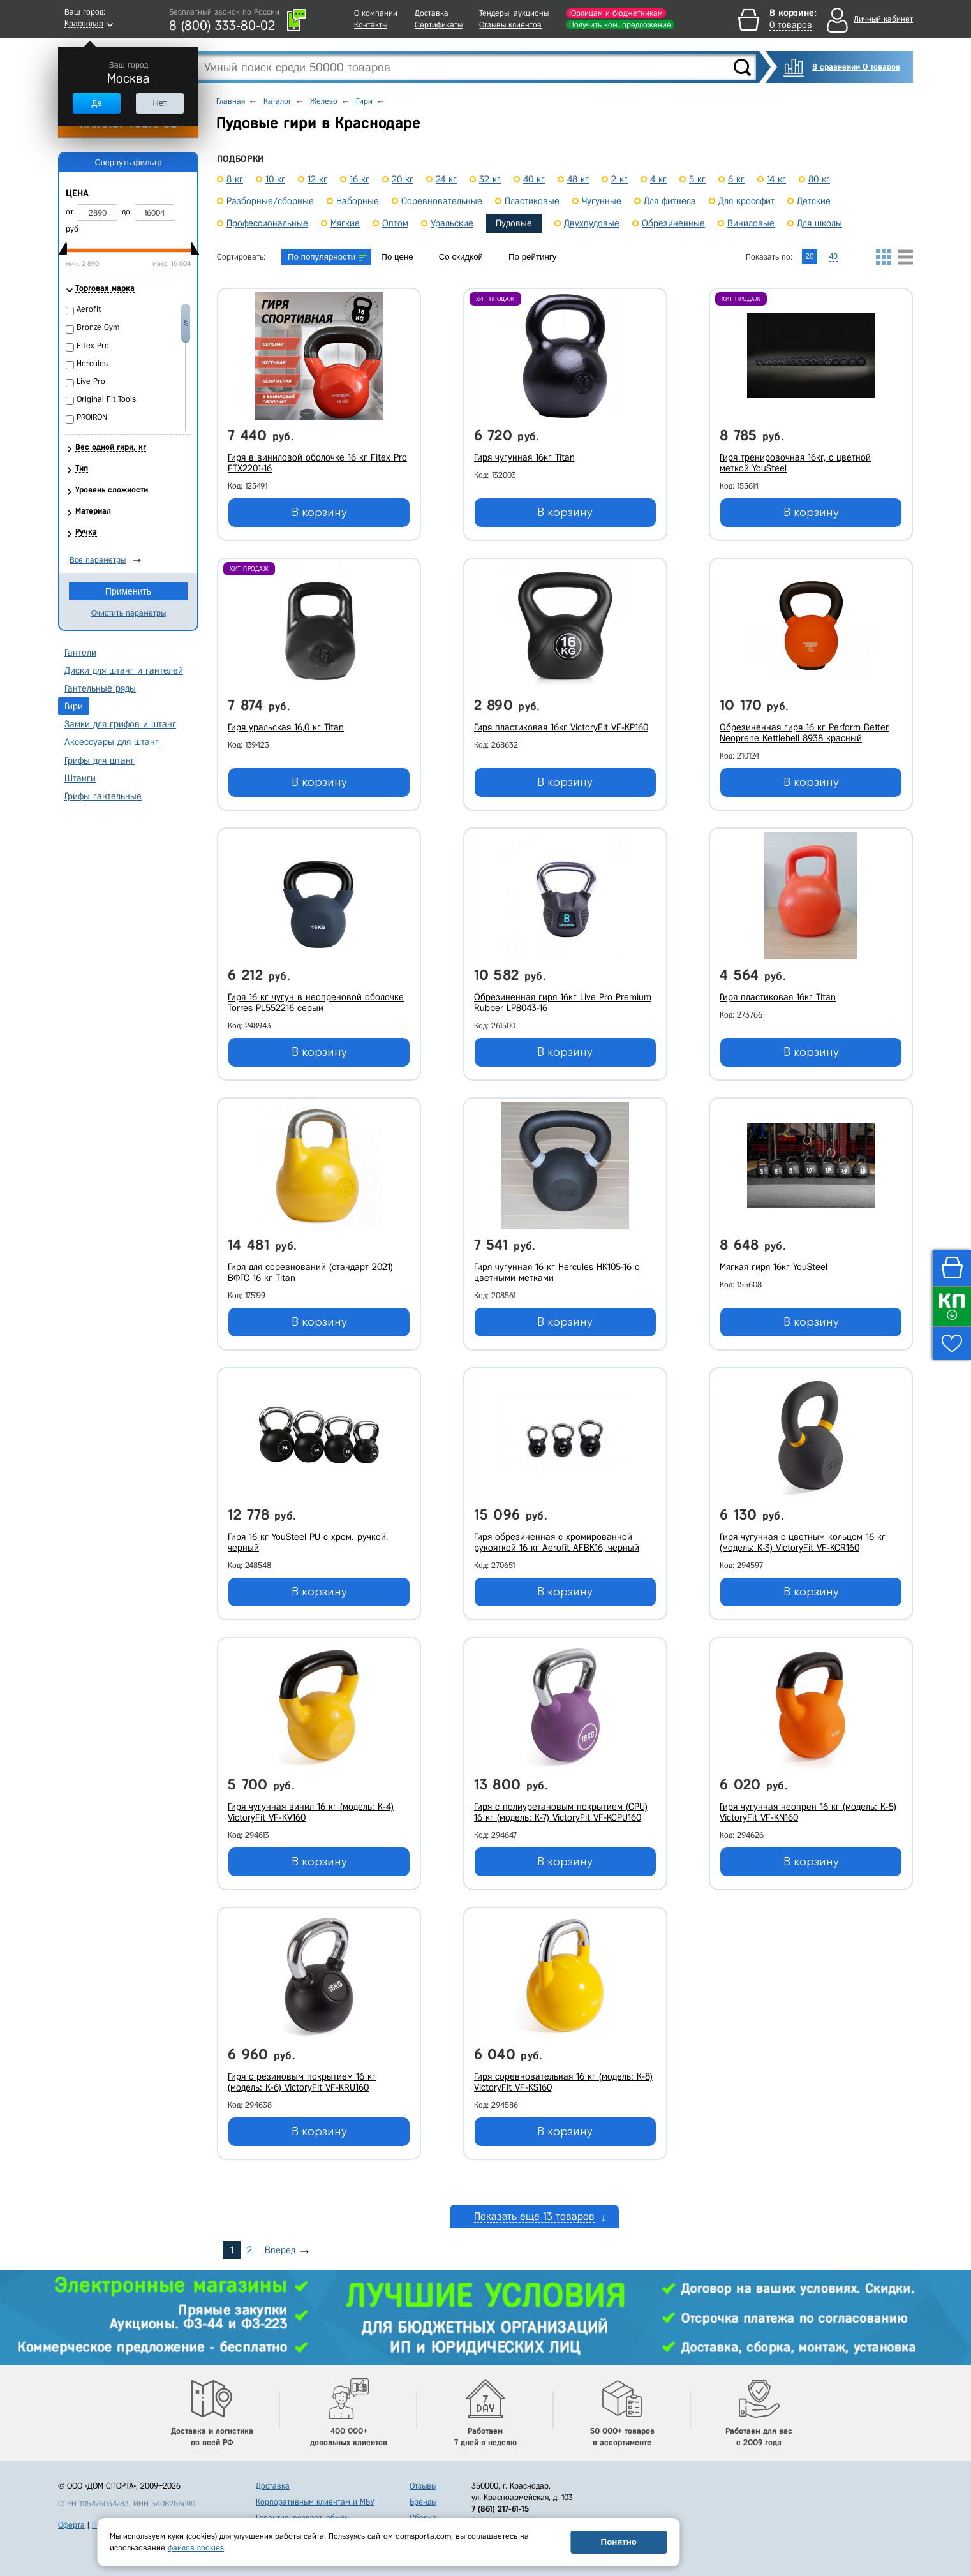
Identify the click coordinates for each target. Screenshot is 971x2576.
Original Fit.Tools (106, 399)
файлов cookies (196, 2547)
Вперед (280, 2250)
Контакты (370, 24)
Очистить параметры (128, 613)
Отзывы (423, 2486)
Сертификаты (439, 24)
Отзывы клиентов (510, 24)
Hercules (92, 363)
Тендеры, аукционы (514, 13)
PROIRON (92, 417)
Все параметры (98, 560)
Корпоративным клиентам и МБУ (315, 2502)
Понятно (619, 2542)
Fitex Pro (93, 345)
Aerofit (89, 309)
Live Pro (91, 381)
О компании (375, 13)
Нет (159, 103)
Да (96, 103)
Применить (128, 591)
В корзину (319, 512)
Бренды (423, 2502)
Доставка (431, 13)
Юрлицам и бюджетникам (616, 13)
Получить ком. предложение (620, 24)
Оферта (71, 2524)
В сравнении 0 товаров (856, 67)
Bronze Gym (98, 327)
